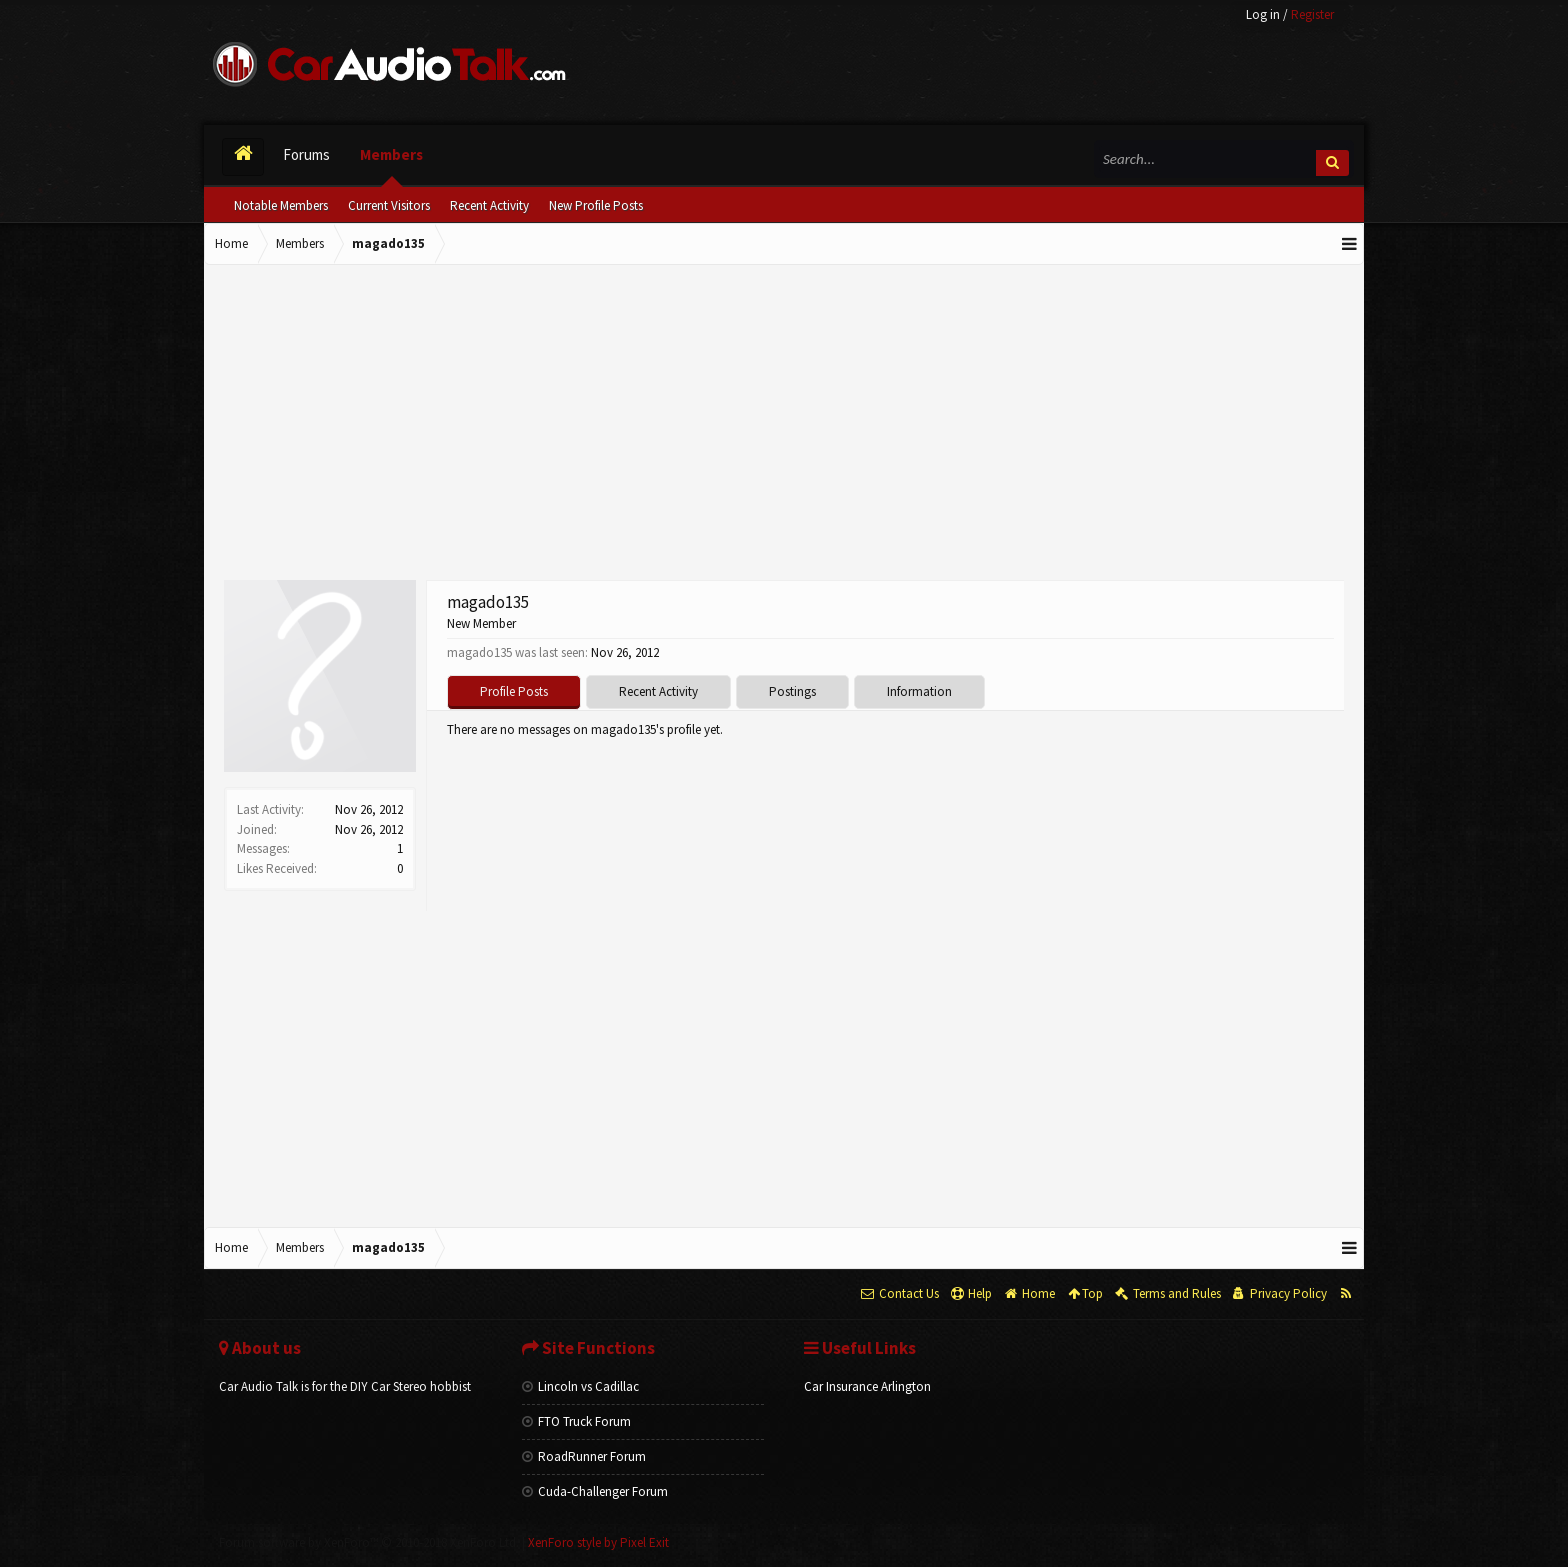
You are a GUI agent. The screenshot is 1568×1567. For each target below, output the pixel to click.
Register (1312, 14)
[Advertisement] (784, 425)
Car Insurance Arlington (867, 1386)
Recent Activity (489, 205)
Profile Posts (514, 691)
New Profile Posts (596, 205)
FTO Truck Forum (576, 1421)
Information (919, 691)
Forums (306, 154)
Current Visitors (389, 205)
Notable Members (281, 205)
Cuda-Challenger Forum (595, 1491)
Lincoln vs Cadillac (580, 1386)
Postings (792, 691)
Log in (1263, 14)
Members (391, 154)
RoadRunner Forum (584, 1456)
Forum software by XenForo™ (369, 1542)
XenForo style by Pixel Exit (598, 1542)
